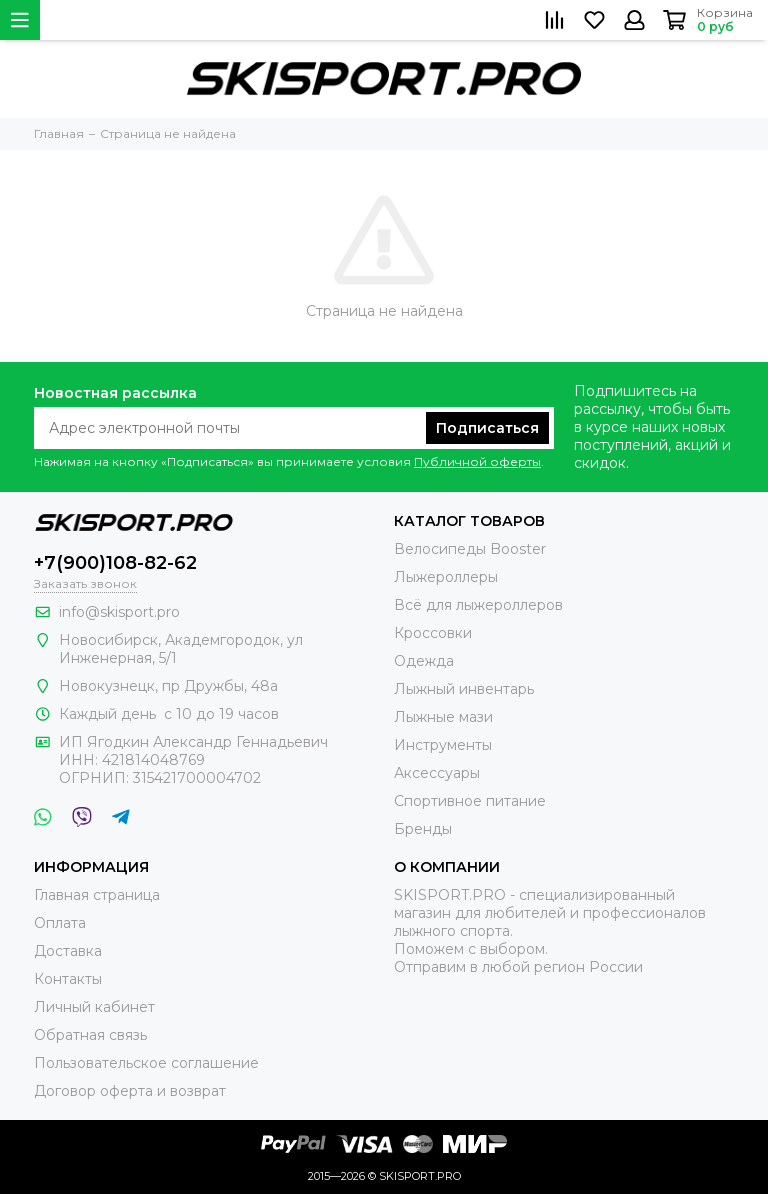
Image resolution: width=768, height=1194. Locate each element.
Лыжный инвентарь (464, 689)
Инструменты (443, 745)
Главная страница (97, 895)
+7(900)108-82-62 (115, 563)
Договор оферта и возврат (130, 1091)
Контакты (68, 979)
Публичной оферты (477, 461)
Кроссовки (433, 633)
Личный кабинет (94, 1007)
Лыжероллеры (446, 577)
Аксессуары (437, 773)
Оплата (60, 923)
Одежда (424, 661)
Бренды (423, 829)
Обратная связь (90, 1035)
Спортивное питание (470, 801)
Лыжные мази (443, 717)
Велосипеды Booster (470, 549)
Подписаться (487, 428)
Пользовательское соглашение (146, 1063)
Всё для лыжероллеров (478, 605)
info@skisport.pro (119, 612)
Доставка (68, 951)
